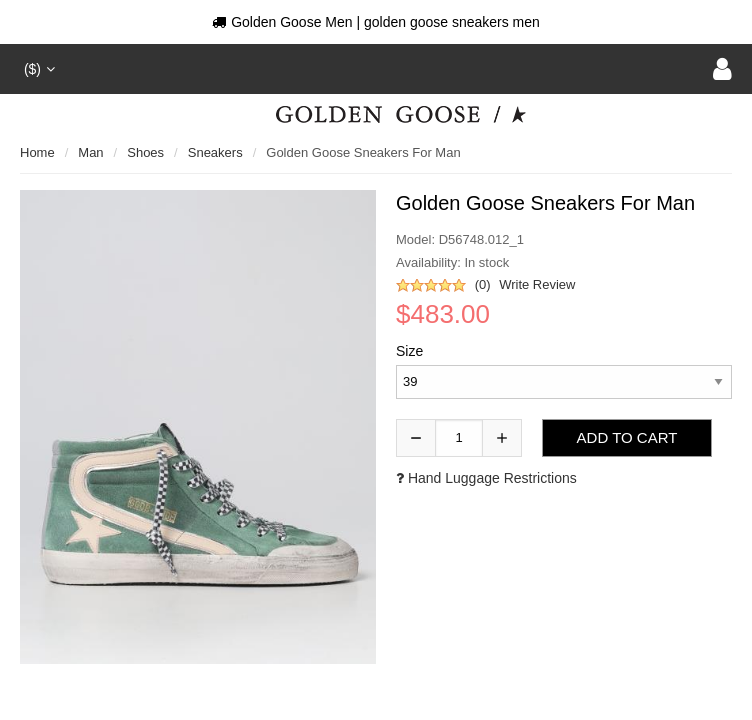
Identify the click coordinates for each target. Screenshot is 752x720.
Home (37, 152)
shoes (145, 152)
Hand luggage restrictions (486, 478)
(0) (483, 284)
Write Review (537, 284)
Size (409, 351)
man (90, 152)
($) (37, 69)
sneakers (215, 152)
